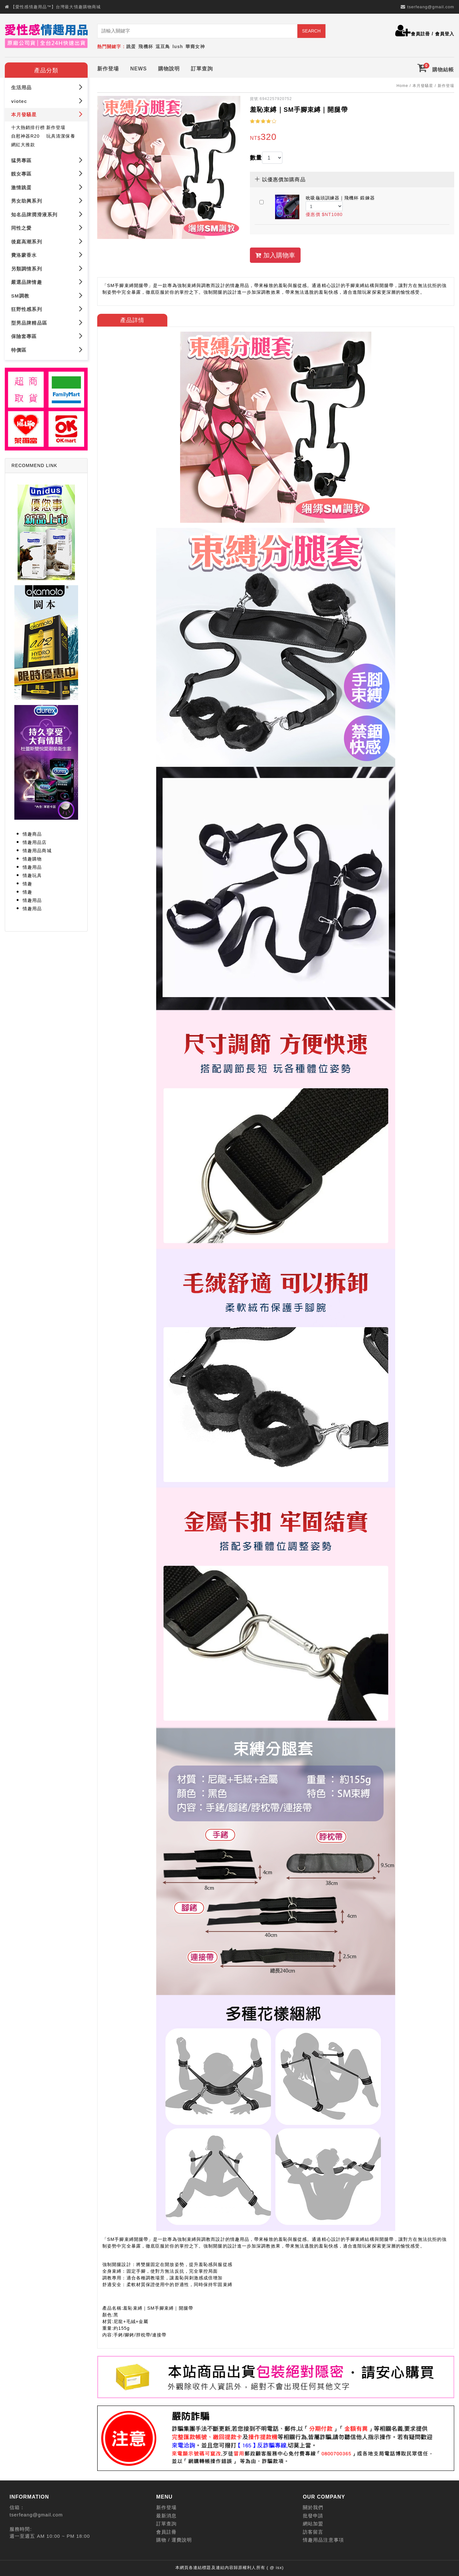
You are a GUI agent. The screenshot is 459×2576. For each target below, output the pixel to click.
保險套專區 (47, 336)
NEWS (138, 68)
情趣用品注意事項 (323, 2540)
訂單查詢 (202, 68)
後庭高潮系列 (47, 241)
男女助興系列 (47, 200)
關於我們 (313, 2507)
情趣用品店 (35, 842)
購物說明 (169, 68)
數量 (256, 158)
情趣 (27, 883)
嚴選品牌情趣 (47, 282)
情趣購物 (32, 858)
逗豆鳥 (163, 46)
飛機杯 (145, 46)
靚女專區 (47, 173)
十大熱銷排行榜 (28, 127)
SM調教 (47, 295)
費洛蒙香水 (47, 254)
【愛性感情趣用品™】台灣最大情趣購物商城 (56, 6)
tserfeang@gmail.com (430, 6)
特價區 (47, 349)
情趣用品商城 (37, 850)
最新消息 (166, 2515)
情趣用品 (32, 867)
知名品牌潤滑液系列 (47, 214)
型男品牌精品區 (47, 322)
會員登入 (444, 33)
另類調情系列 (47, 268)
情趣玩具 (32, 875)
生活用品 (47, 87)
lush (177, 46)
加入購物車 (275, 255)
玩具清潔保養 (60, 135)
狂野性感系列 (47, 309)
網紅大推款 (23, 144)
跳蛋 (131, 46)
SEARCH (311, 30)
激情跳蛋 (47, 187)
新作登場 (108, 68)
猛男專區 (47, 160)
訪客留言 (313, 2532)
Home (402, 85)
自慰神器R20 (25, 135)
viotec (47, 101)
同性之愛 (47, 227)
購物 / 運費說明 (174, 2540)
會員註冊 (420, 33)
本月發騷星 (47, 114)
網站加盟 (313, 2523)
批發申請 (313, 2515)
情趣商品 (32, 834)
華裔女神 (195, 46)
